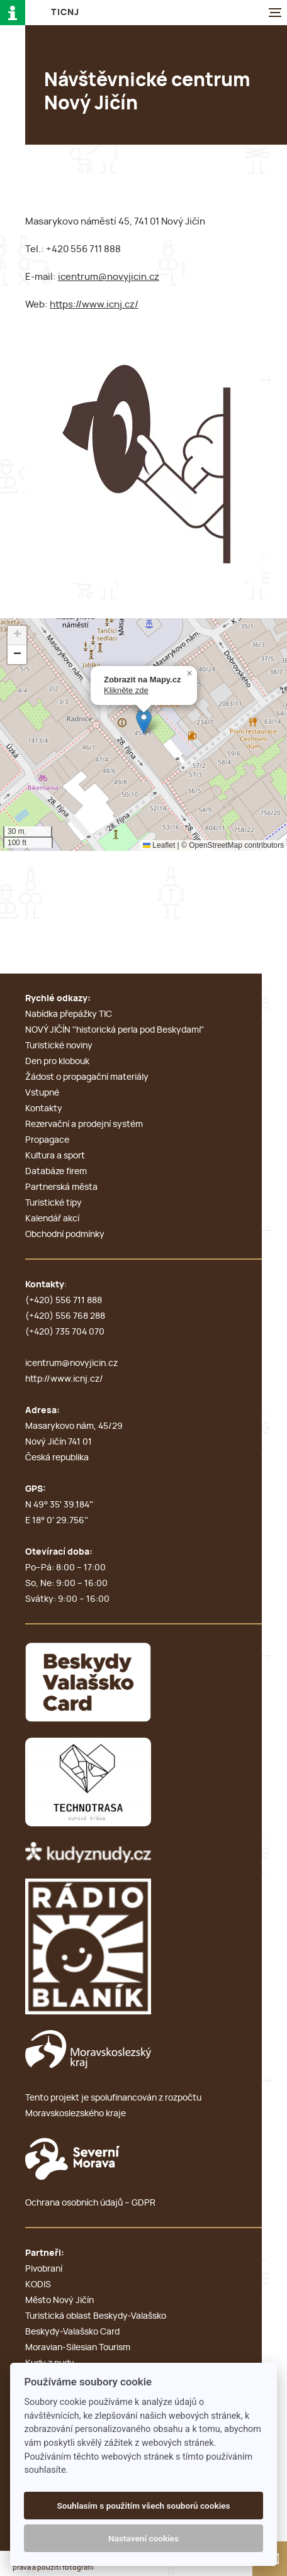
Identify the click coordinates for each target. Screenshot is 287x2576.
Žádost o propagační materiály (87, 1077)
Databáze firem (56, 1171)
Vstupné (42, 1093)
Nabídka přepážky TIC (68, 1014)
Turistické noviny (59, 1045)
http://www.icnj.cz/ (64, 1379)
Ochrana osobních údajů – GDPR (90, 2203)
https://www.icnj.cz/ (94, 304)
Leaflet (159, 845)
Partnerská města (61, 1187)
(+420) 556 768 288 (65, 1316)
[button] (144, 722)
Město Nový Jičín (59, 2300)
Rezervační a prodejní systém (84, 1124)
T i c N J (64, 12)
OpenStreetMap (215, 845)
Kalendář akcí (52, 1218)
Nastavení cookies (143, 2538)
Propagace (47, 1140)
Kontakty (43, 1108)
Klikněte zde (126, 690)
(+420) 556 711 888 (63, 1300)
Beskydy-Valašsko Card (72, 2332)
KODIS (38, 2284)
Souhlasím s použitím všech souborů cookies (143, 2506)
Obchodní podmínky (64, 1234)
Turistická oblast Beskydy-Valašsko (95, 2316)
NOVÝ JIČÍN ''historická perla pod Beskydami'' (114, 1030)
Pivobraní (43, 2269)
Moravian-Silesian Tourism (77, 2347)
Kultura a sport (55, 1156)
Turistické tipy (53, 1203)
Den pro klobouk (57, 1061)
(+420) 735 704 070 (64, 1332)
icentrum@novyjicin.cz (108, 277)
